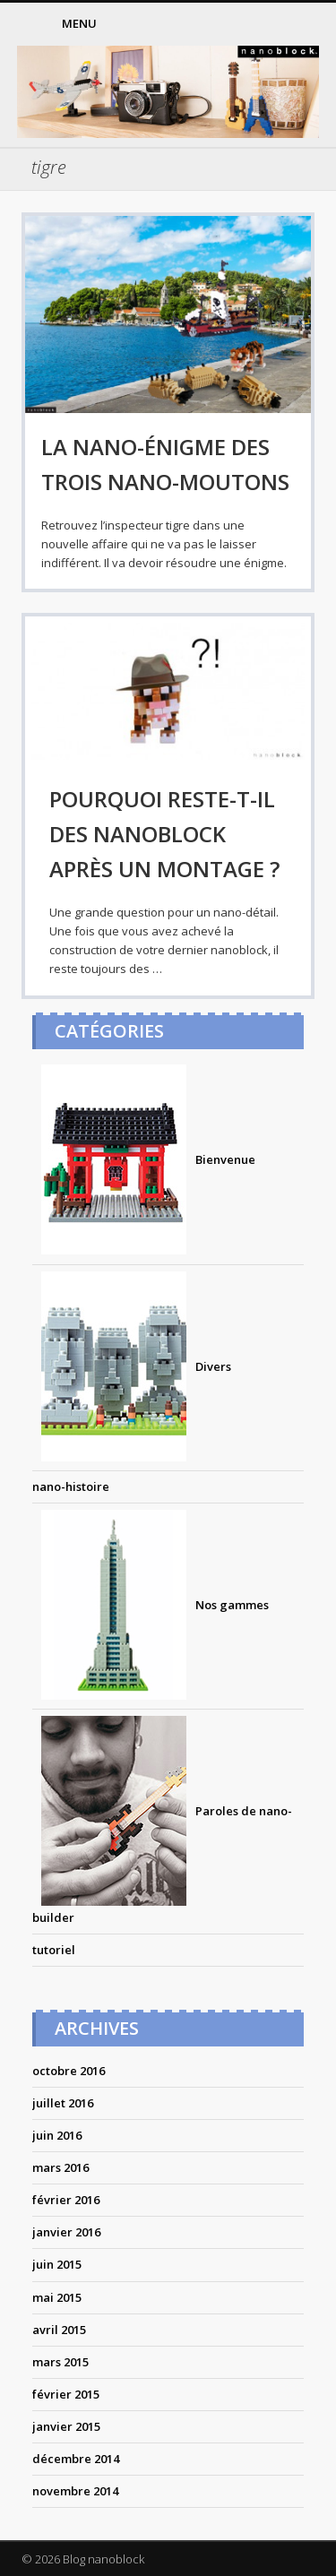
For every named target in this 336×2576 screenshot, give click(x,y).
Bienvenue (143, 1159)
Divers (131, 1366)
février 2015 (65, 2394)
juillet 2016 (62, 2103)
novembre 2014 (75, 2491)
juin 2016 (57, 2135)
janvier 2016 (66, 2232)
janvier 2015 (66, 2426)
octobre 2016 (68, 2071)
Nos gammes (150, 1605)
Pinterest (262, 24)
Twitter (225, 24)
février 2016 (65, 2200)
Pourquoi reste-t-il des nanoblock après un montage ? (164, 833)
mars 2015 (60, 2362)
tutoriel (53, 1950)
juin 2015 (57, 2264)
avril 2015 (59, 2330)
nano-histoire (70, 1486)
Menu (79, 23)
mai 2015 (57, 2297)
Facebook (189, 24)
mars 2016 (60, 2167)
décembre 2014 (75, 2459)
